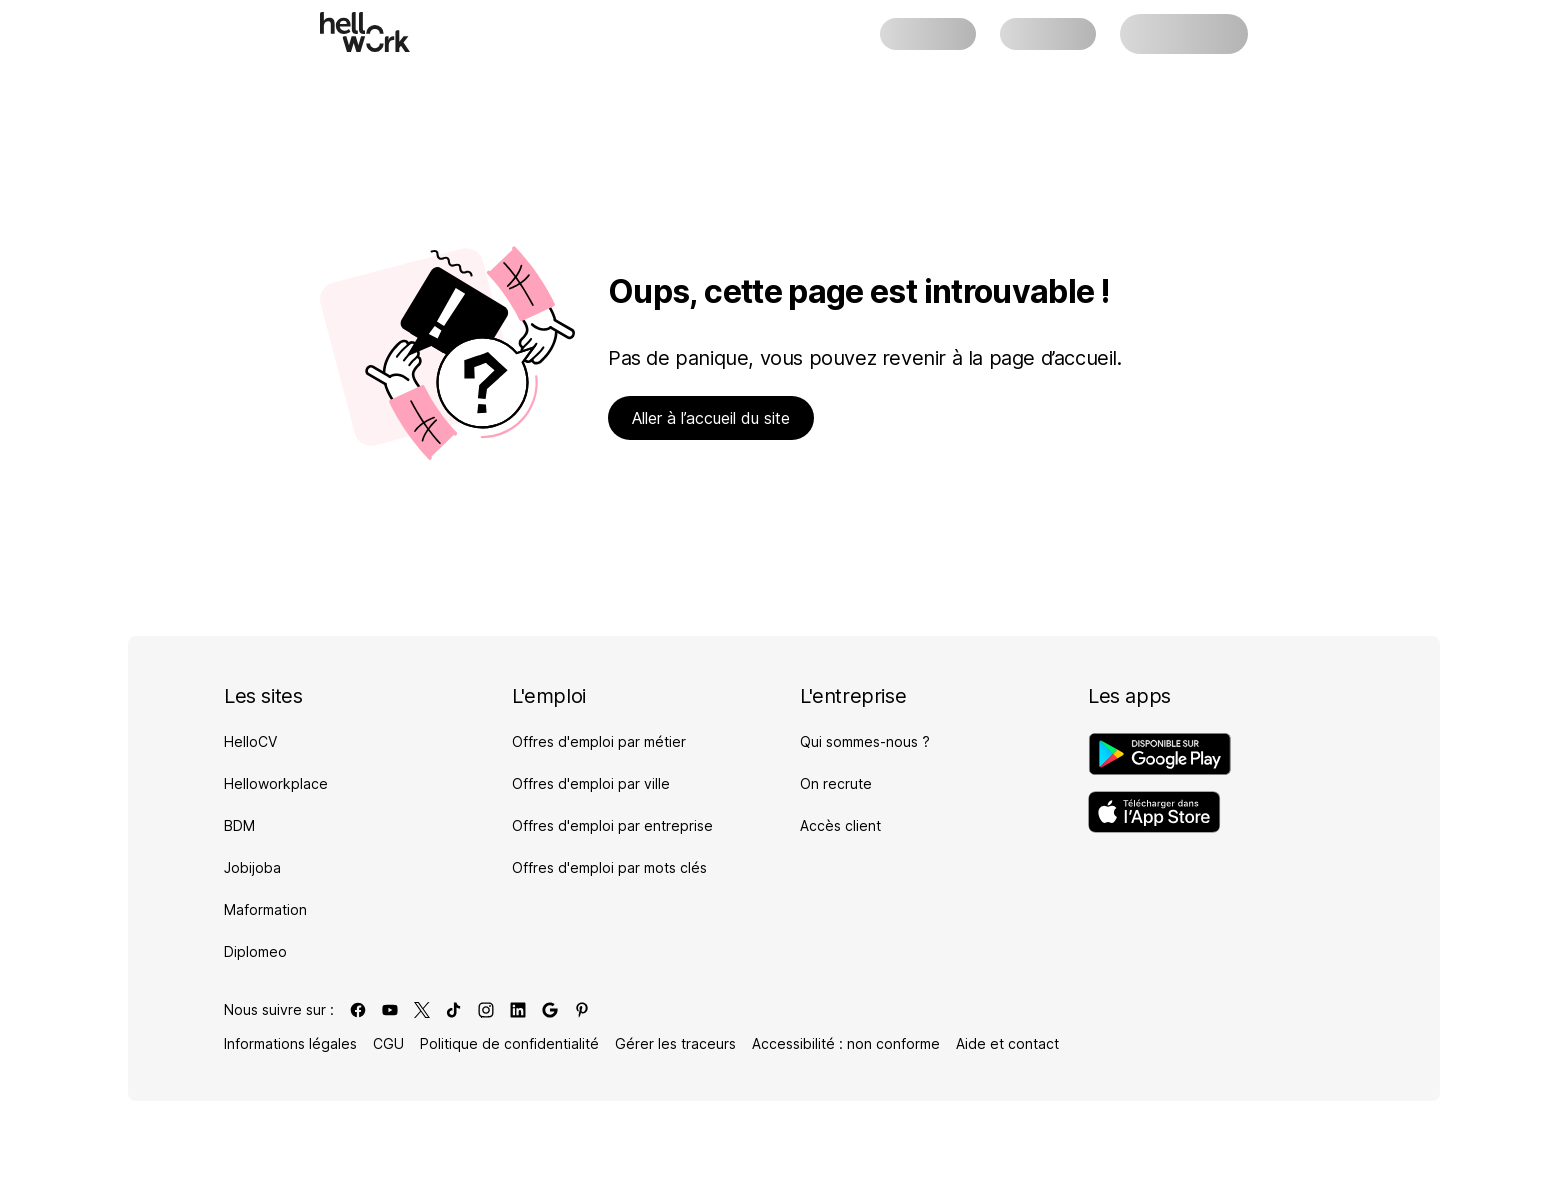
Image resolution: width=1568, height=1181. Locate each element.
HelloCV (250, 741)
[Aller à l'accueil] (365, 32)
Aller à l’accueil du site (711, 418)
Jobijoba (252, 867)
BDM (239, 825)
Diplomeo (255, 951)
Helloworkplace (276, 783)
